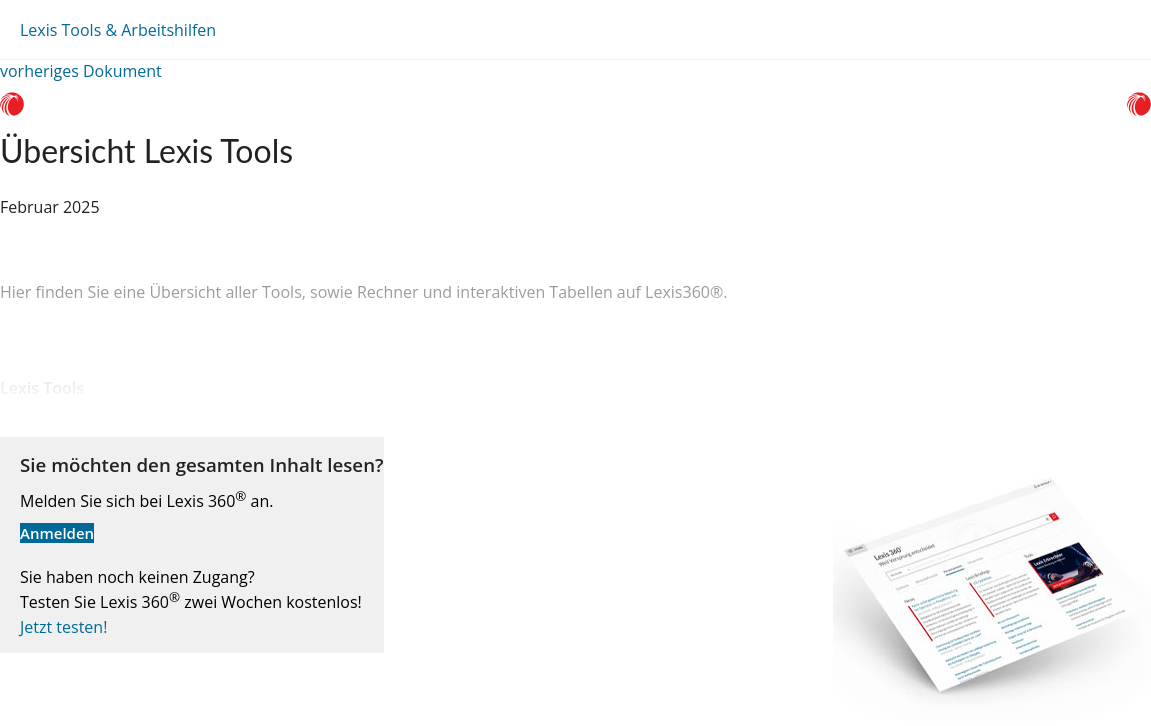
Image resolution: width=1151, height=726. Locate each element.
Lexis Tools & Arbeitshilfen (118, 30)
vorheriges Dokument (81, 71)
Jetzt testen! (63, 627)
